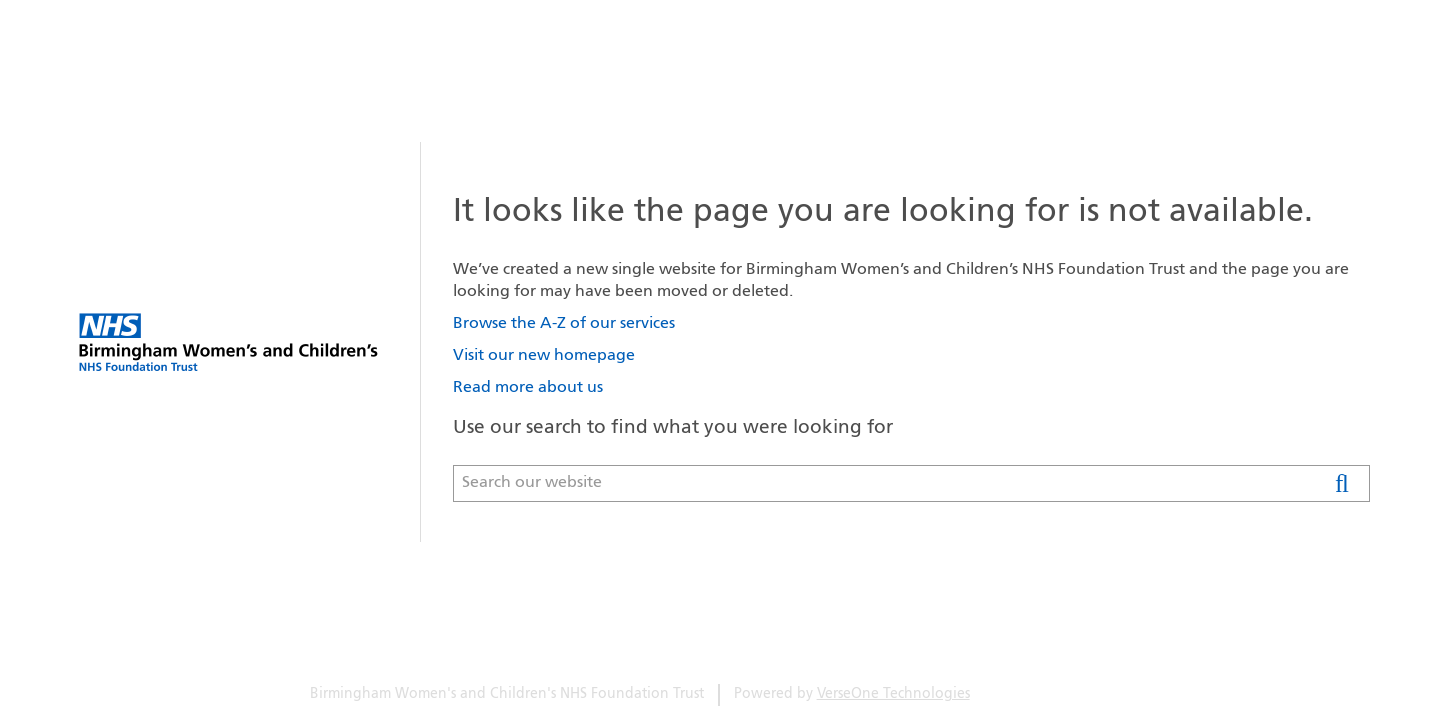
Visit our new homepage (544, 356)
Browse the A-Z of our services (564, 324)
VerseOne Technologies (893, 694)
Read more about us (528, 388)
